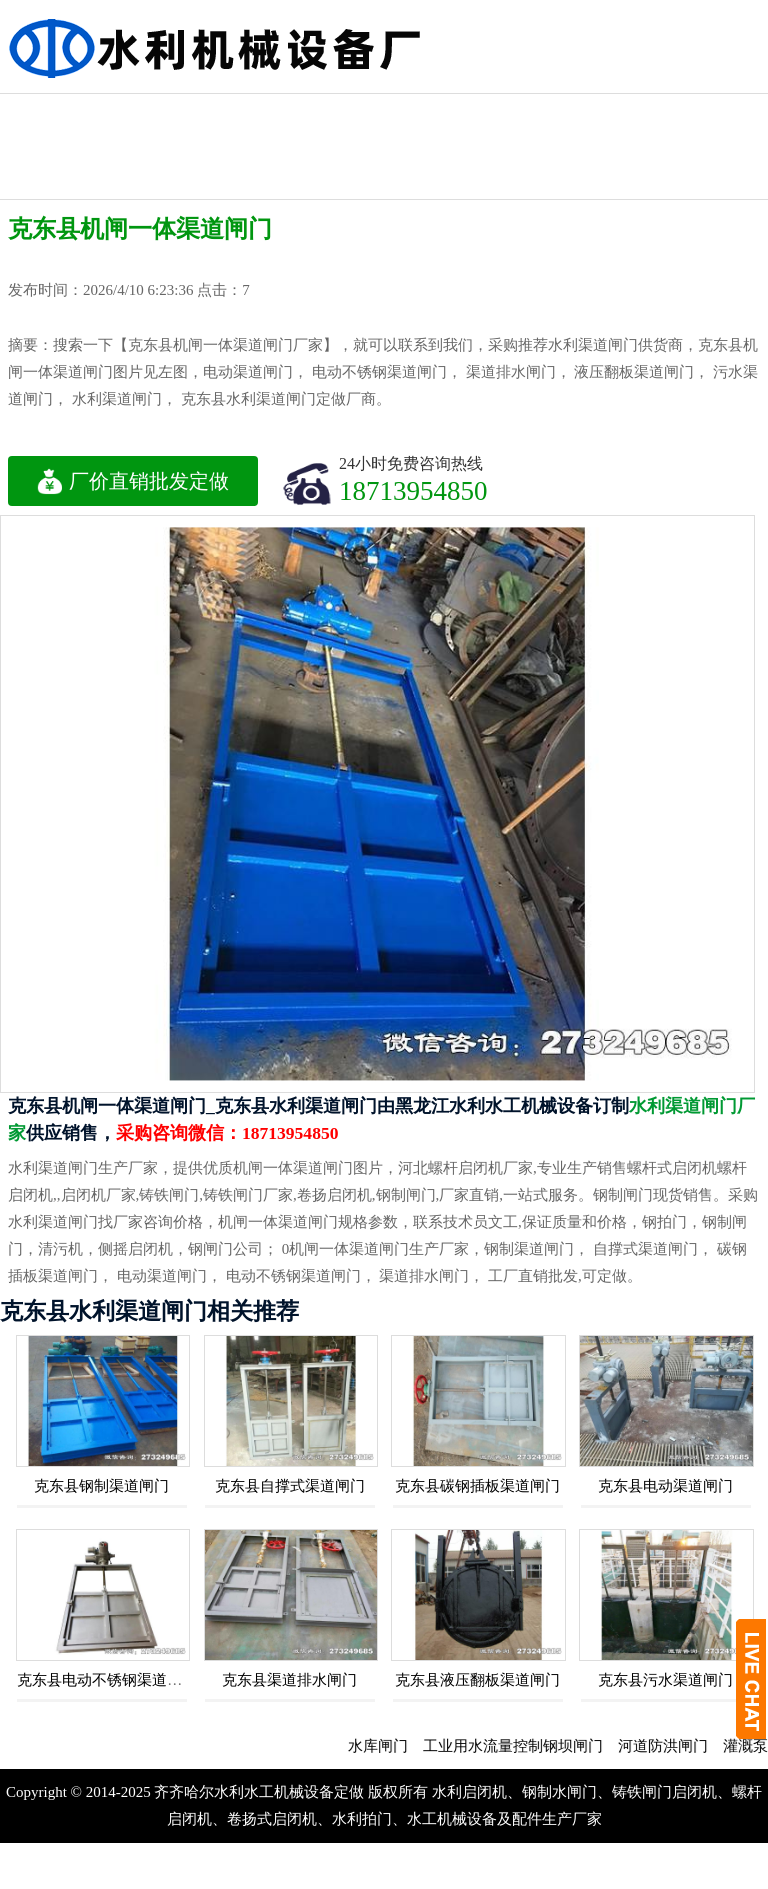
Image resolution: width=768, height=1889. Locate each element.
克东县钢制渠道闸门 (101, 1486)
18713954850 (413, 490)
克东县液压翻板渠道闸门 (477, 1680)
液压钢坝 (55, 111)
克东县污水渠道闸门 (665, 1680)
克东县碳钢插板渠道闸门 (477, 1486)
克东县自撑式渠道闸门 (290, 1486)
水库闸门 (390, 1746)
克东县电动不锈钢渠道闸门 (107, 1680)
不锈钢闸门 (164, 111)
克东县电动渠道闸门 (665, 1486)
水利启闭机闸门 (55, 164)
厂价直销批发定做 (133, 481)
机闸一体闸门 (273, 111)
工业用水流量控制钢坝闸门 (525, 1746)
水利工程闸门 (382, 111)
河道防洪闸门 (675, 1746)
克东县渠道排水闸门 (289, 1680)
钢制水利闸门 (600, 111)
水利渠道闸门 (491, 111)
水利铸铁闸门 (709, 111)
